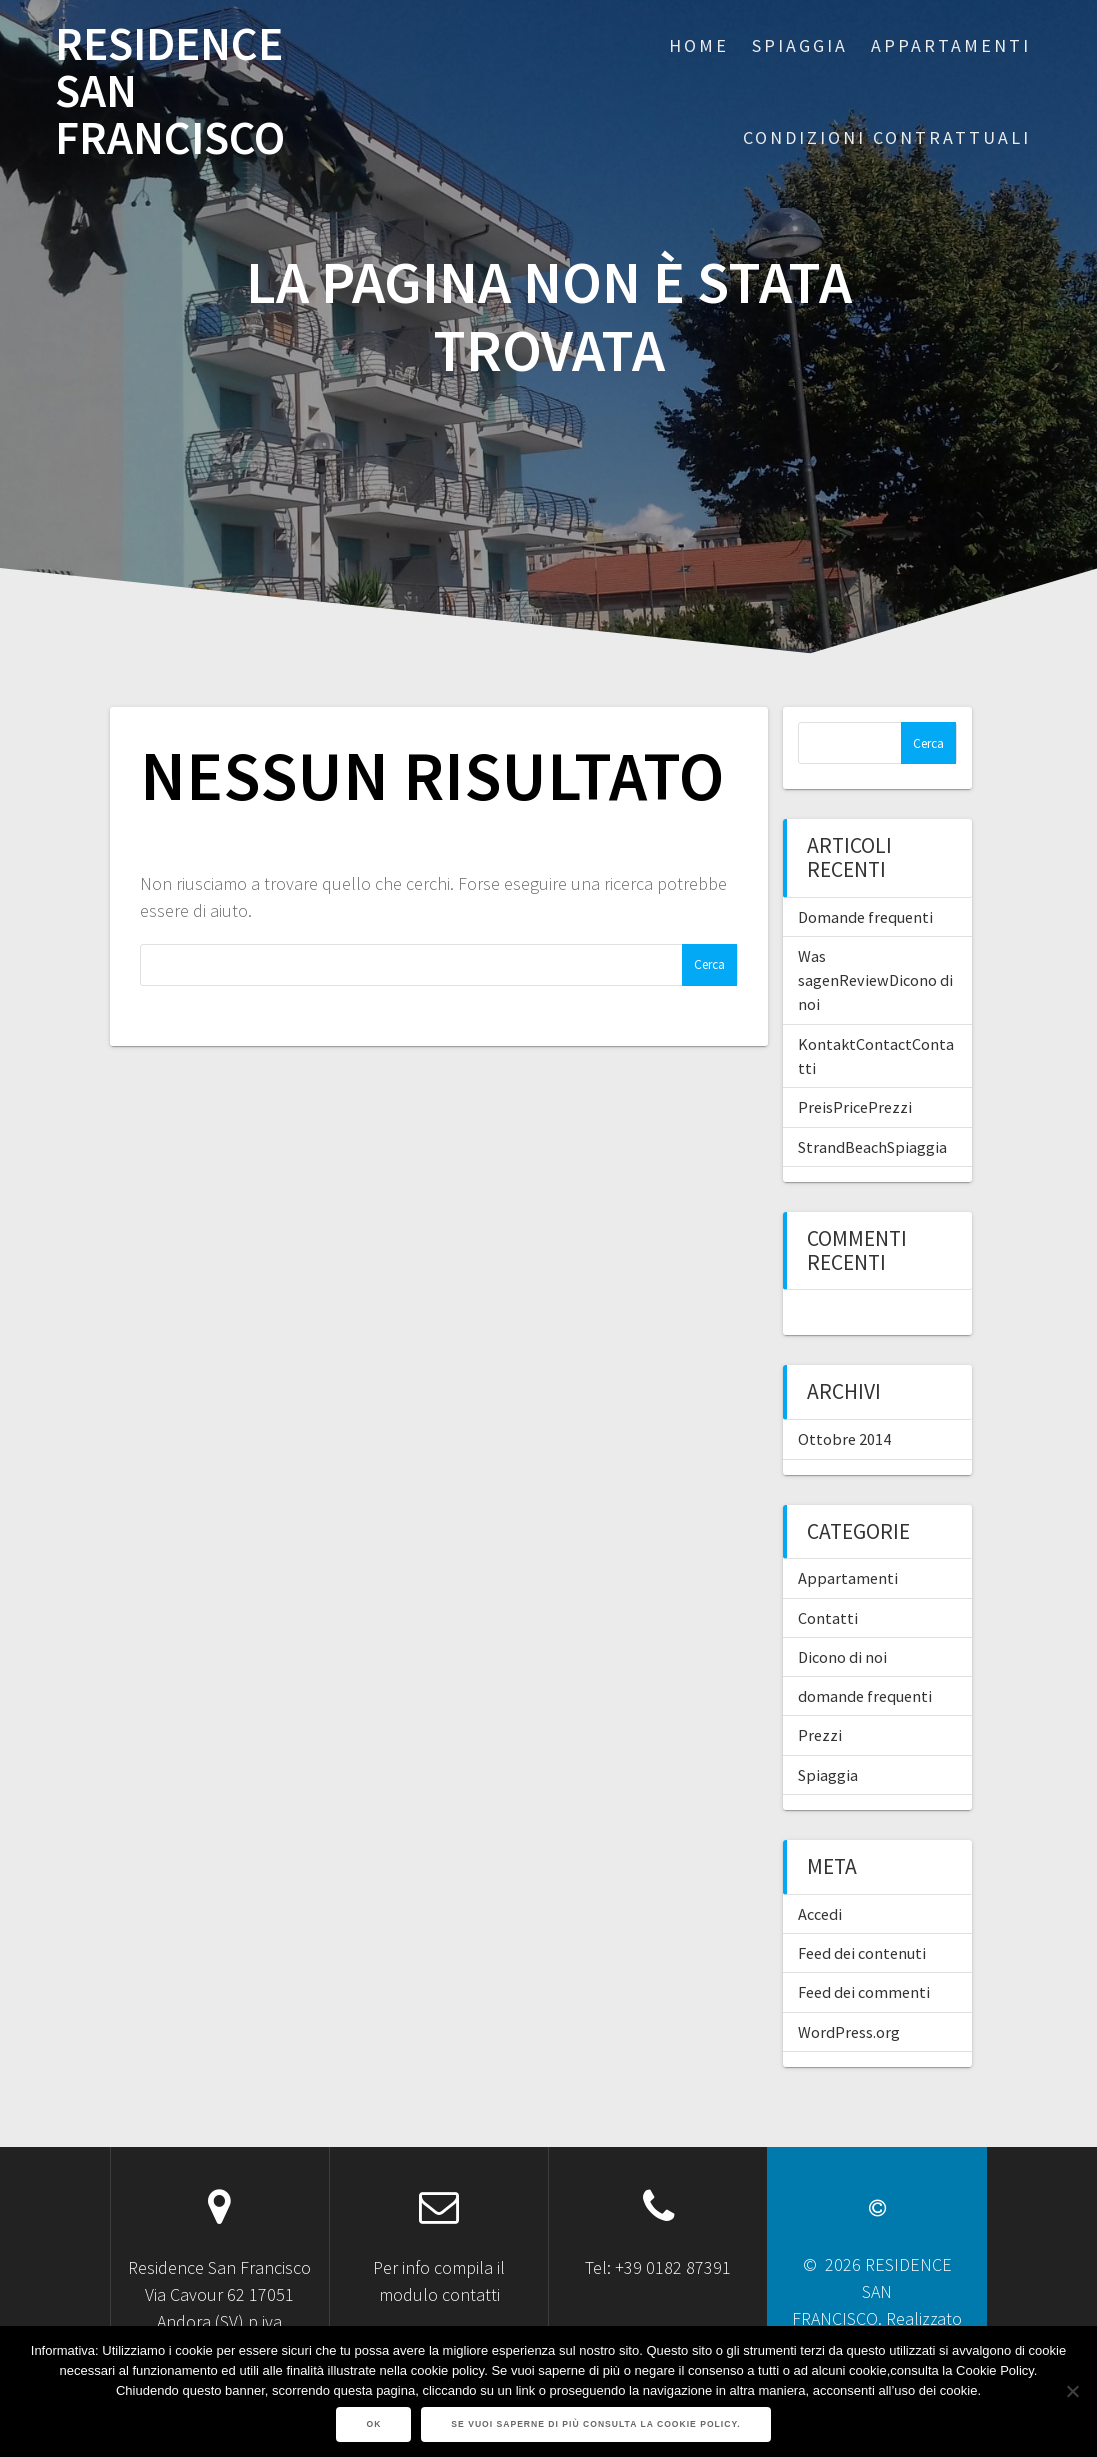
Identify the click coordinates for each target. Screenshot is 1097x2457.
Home (699, 45)
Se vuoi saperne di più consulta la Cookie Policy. (595, 2424)
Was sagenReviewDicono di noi (875, 980)
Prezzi (820, 1735)
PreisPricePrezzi (855, 1107)
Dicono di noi (842, 1657)
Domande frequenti (865, 917)
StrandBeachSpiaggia (872, 1147)
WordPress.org (849, 2032)
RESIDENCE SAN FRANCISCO (170, 91)
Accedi (820, 1914)
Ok (373, 2424)
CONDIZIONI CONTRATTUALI (887, 137)
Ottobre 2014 (844, 1439)
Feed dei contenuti (862, 1953)
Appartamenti (848, 1578)
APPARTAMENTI (951, 45)
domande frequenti (865, 1696)
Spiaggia (828, 1775)
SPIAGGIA (800, 45)
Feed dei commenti (864, 1992)
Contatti (828, 1618)
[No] (1072, 2391)
